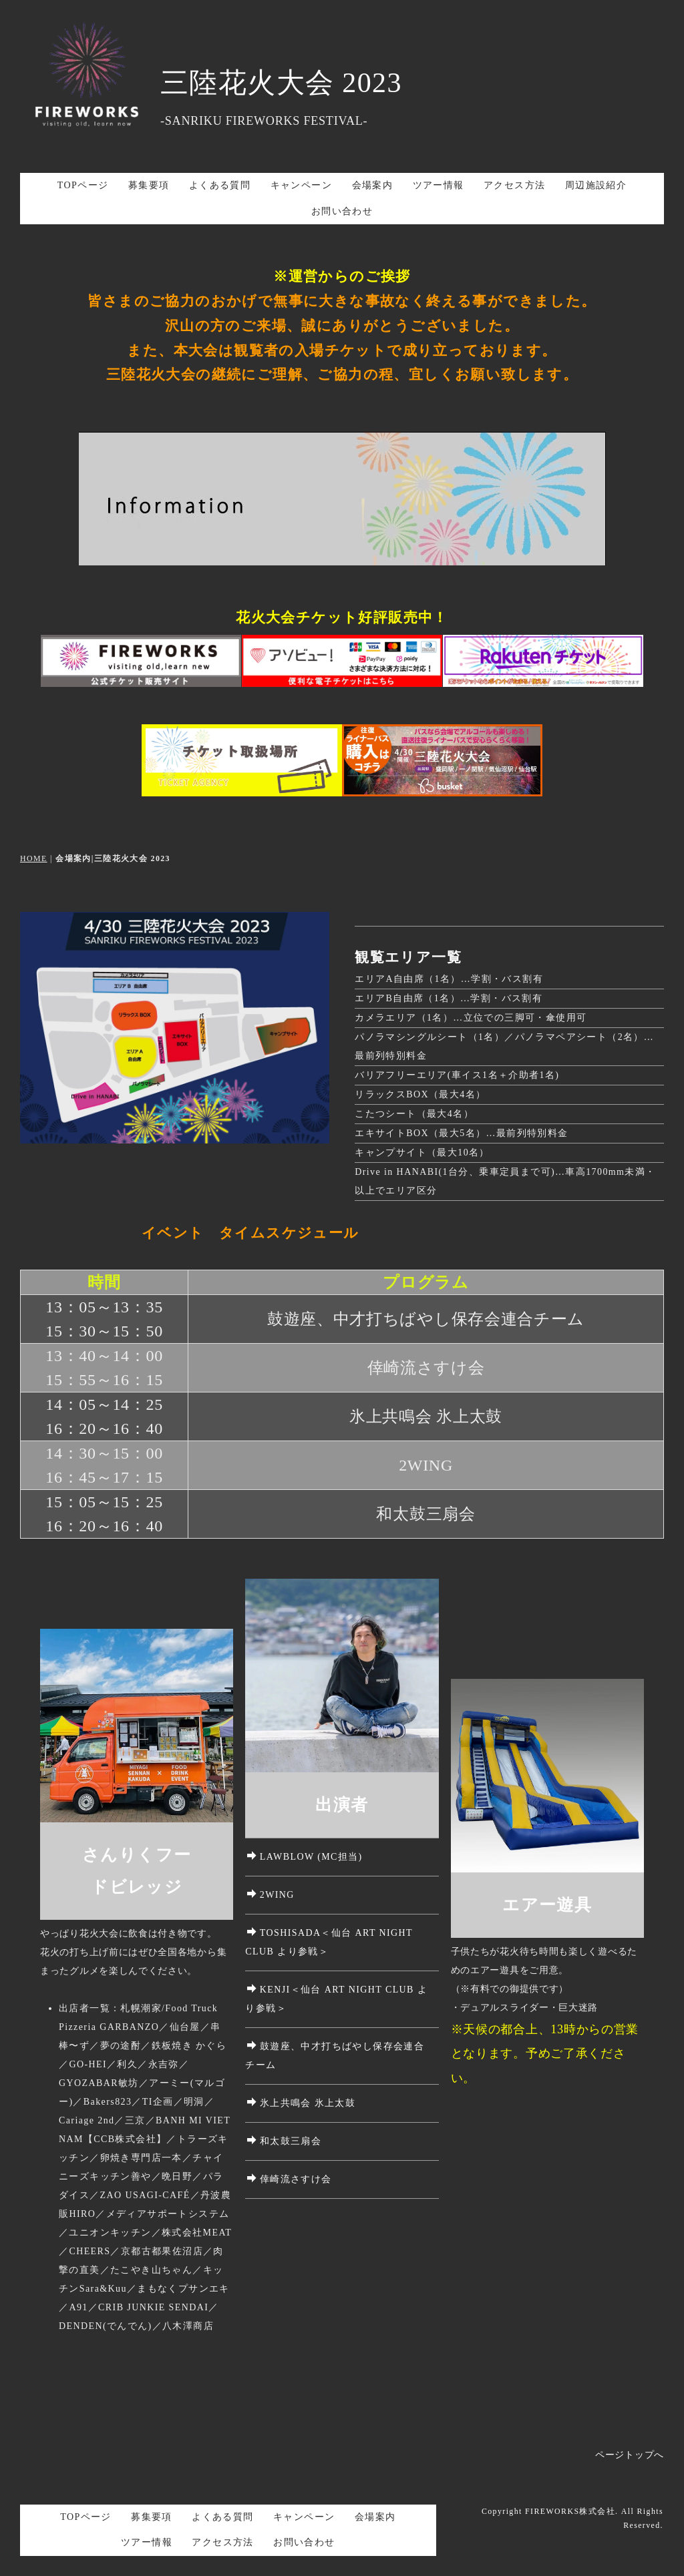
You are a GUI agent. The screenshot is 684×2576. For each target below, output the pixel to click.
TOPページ (83, 185)
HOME (33, 858)
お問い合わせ (342, 211)
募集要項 (149, 185)
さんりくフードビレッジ (136, 1871)
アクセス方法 (514, 185)
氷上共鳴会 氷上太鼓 (301, 2103)
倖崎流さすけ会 (289, 2179)
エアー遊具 (547, 1905)
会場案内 (372, 185)
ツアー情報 (438, 185)
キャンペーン (301, 185)
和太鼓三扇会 (284, 2141)
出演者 (341, 1805)
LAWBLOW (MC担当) (304, 1857)
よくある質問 (219, 185)
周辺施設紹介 (596, 185)
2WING (271, 1895)
